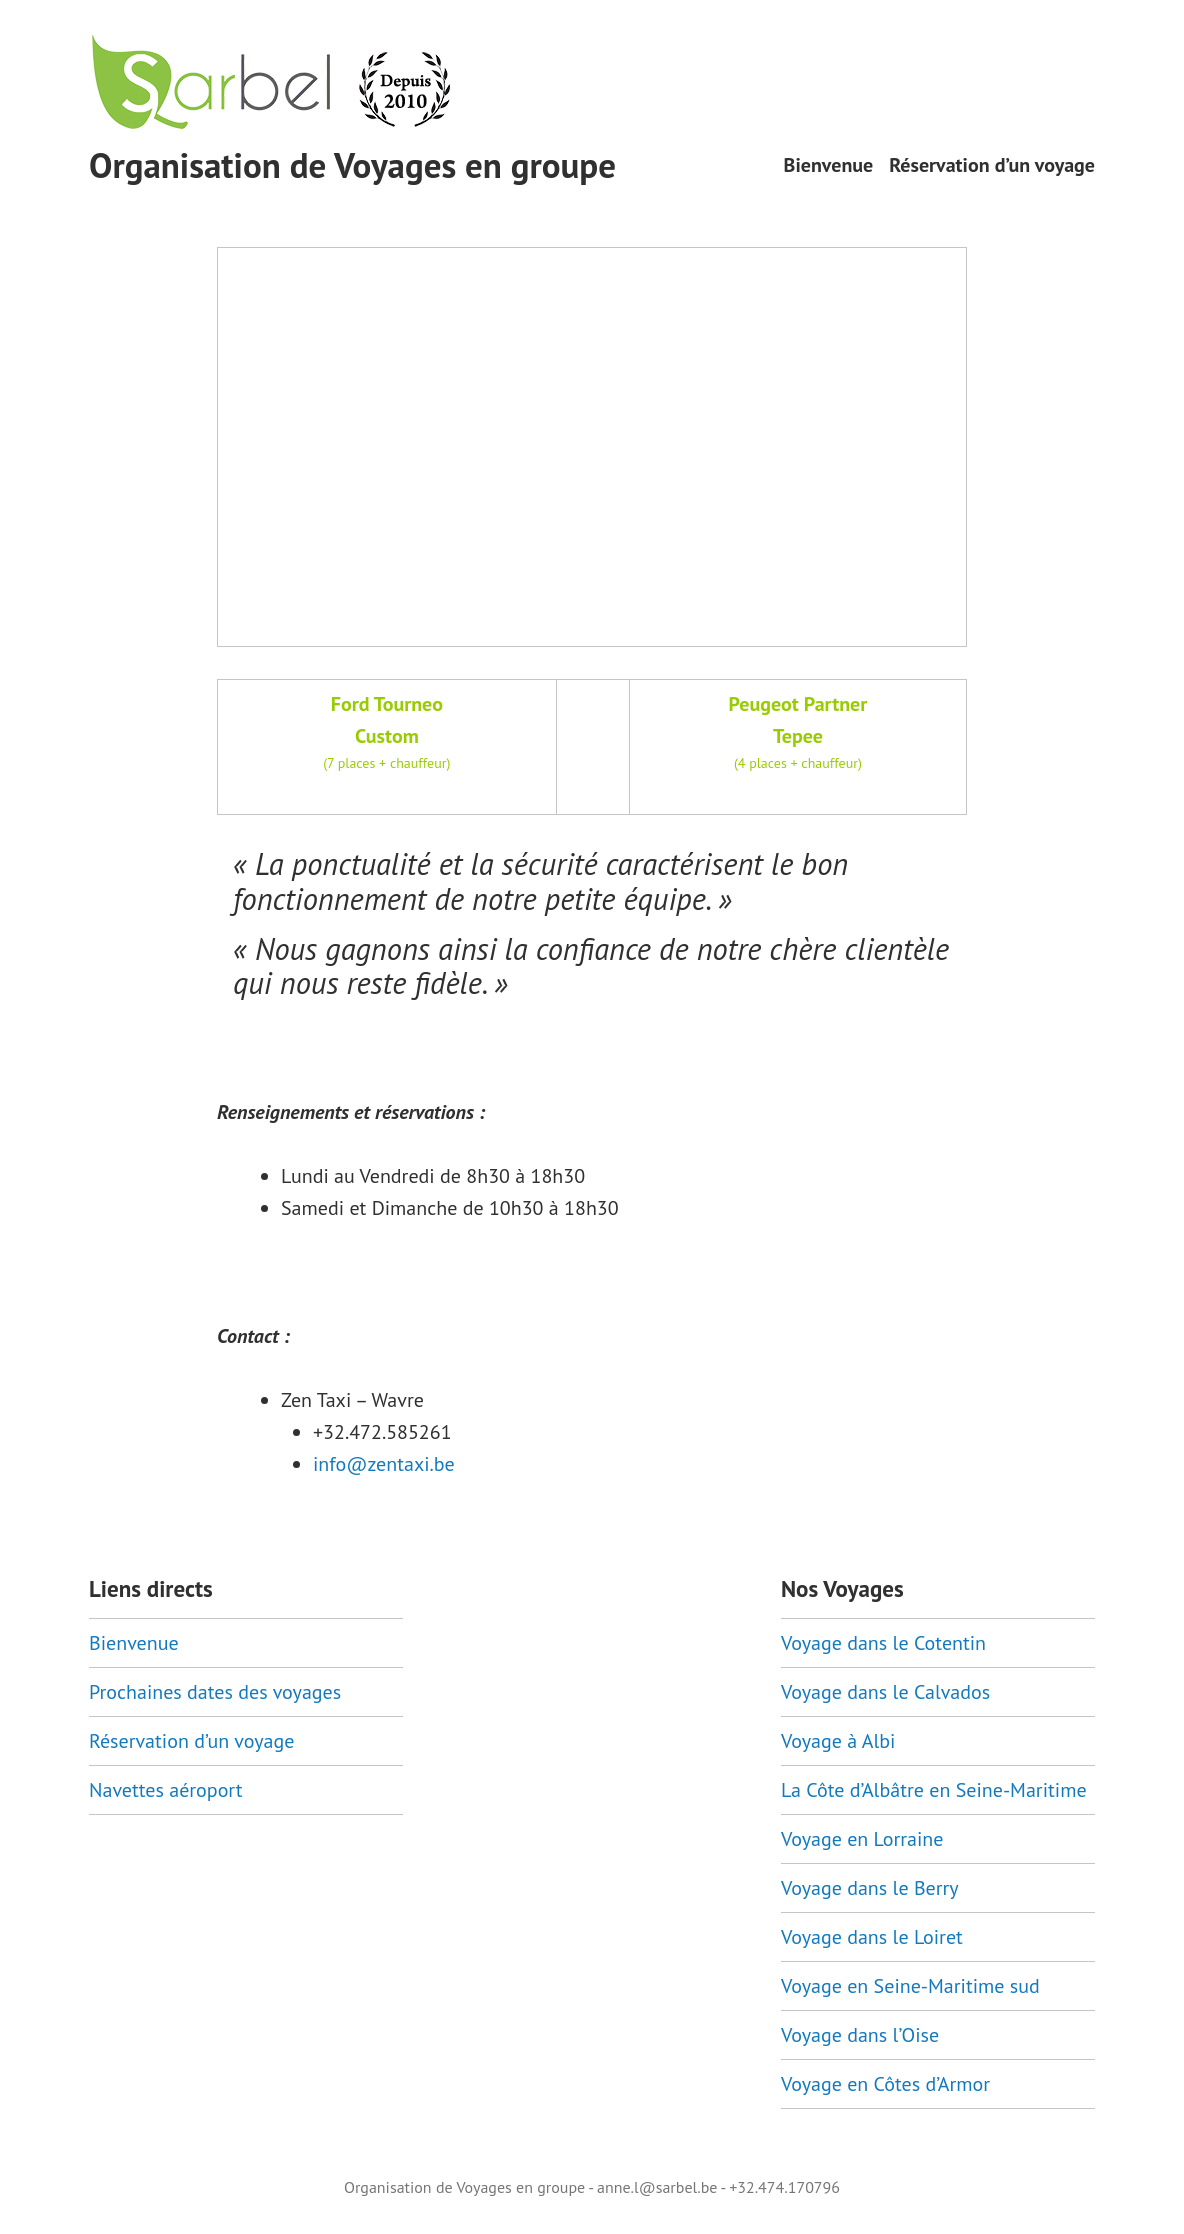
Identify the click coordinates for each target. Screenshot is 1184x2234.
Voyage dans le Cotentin (883, 1643)
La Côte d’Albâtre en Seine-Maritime (934, 1790)
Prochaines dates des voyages (215, 1692)
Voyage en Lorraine (862, 1839)
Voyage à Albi (838, 1741)
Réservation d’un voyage (992, 165)
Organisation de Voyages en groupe (352, 165)
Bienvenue (829, 165)
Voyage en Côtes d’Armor (885, 2084)
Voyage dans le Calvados (885, 1692)
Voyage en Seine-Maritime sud (910, 1986)
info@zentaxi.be (384, 1464)
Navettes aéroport (166, 1790)
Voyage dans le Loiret (872, 1937)
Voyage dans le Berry (870, 1888)
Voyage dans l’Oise (860, 2035)
